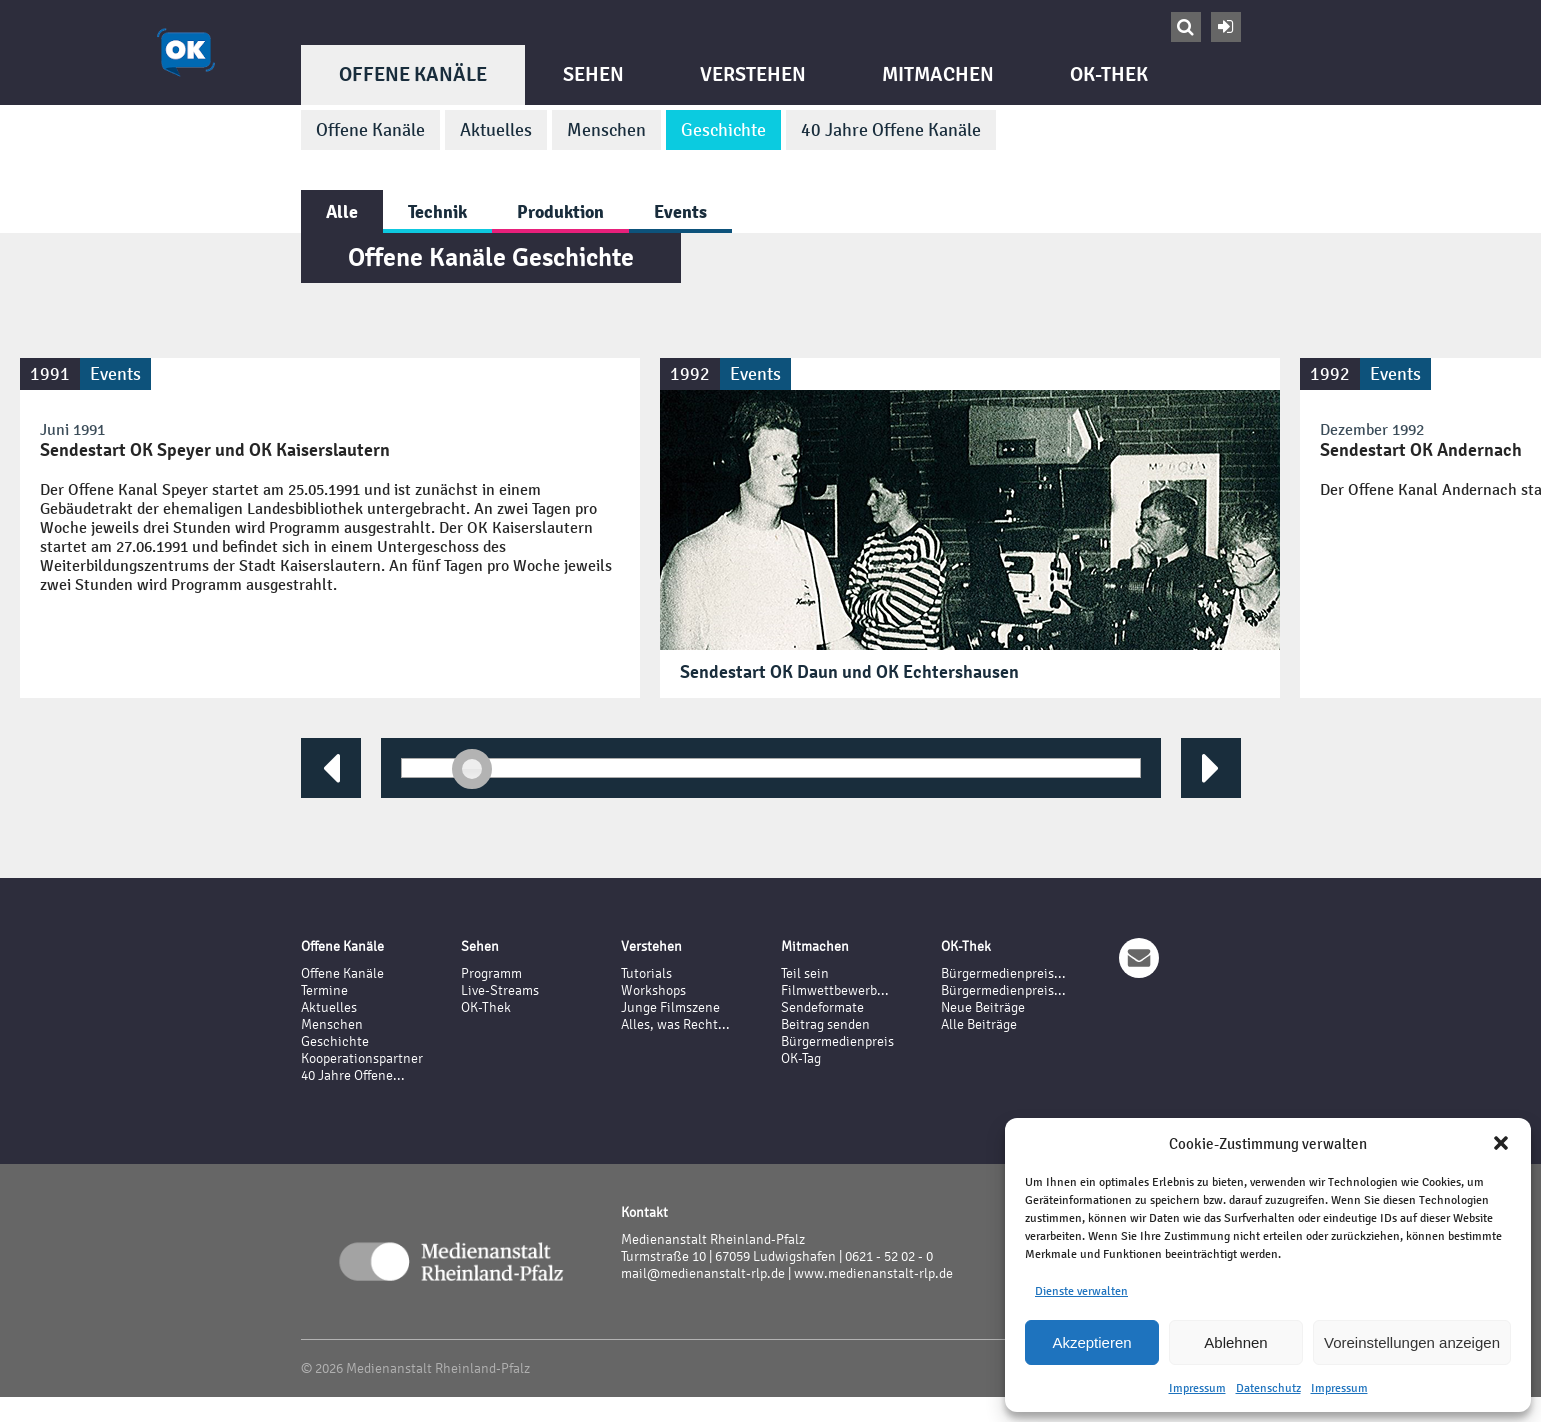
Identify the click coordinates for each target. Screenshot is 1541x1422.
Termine (324, 990)
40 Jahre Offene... (353, 1075)
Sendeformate (822, 1007)
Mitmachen (938, 74)
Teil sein (805, 973)
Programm (491, 973)
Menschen (606, 130)
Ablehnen (1235, 1342)
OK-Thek (1109, 74)
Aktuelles (496, 130)
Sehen (593, 74)
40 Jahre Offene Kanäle (891, 130)
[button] (1501, 1143)
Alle (342, 211)
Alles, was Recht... (675, 1024)
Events (680, 211)
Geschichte (723, 130)
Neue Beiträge (983, 1007)
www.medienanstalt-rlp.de (873, 1273)
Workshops (653, 990)
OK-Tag (801, 1058)
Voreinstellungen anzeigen (1412, 1342)
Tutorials (646, 973)
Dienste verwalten (1081, 1291)
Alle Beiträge (979, 1024)
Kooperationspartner (362, 1058)
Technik (437, 211)
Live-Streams (500, 990)
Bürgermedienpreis (837, 1041)
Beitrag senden (825, 1024)
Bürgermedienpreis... (1003, 973)
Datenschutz (1268, 1388)
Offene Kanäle (413, 74)
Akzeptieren (1091, 1342)
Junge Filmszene (670, 1007)
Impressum (1197, 1388)
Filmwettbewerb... (835, 990)
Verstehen (753, 74)
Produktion (560, 211)
